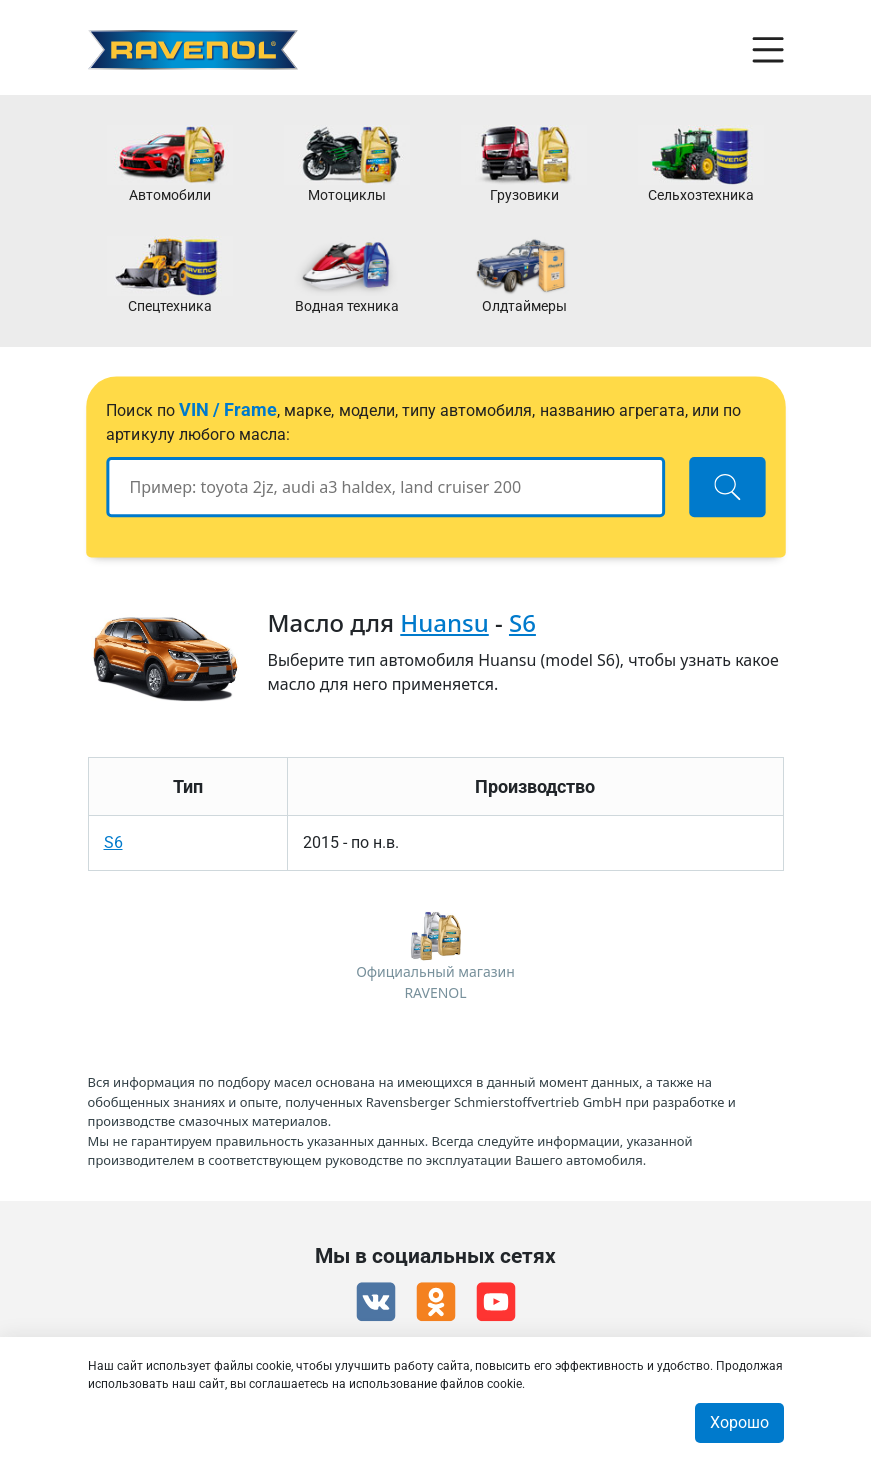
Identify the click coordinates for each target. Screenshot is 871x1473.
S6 (522, 622)
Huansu (444, 622)
